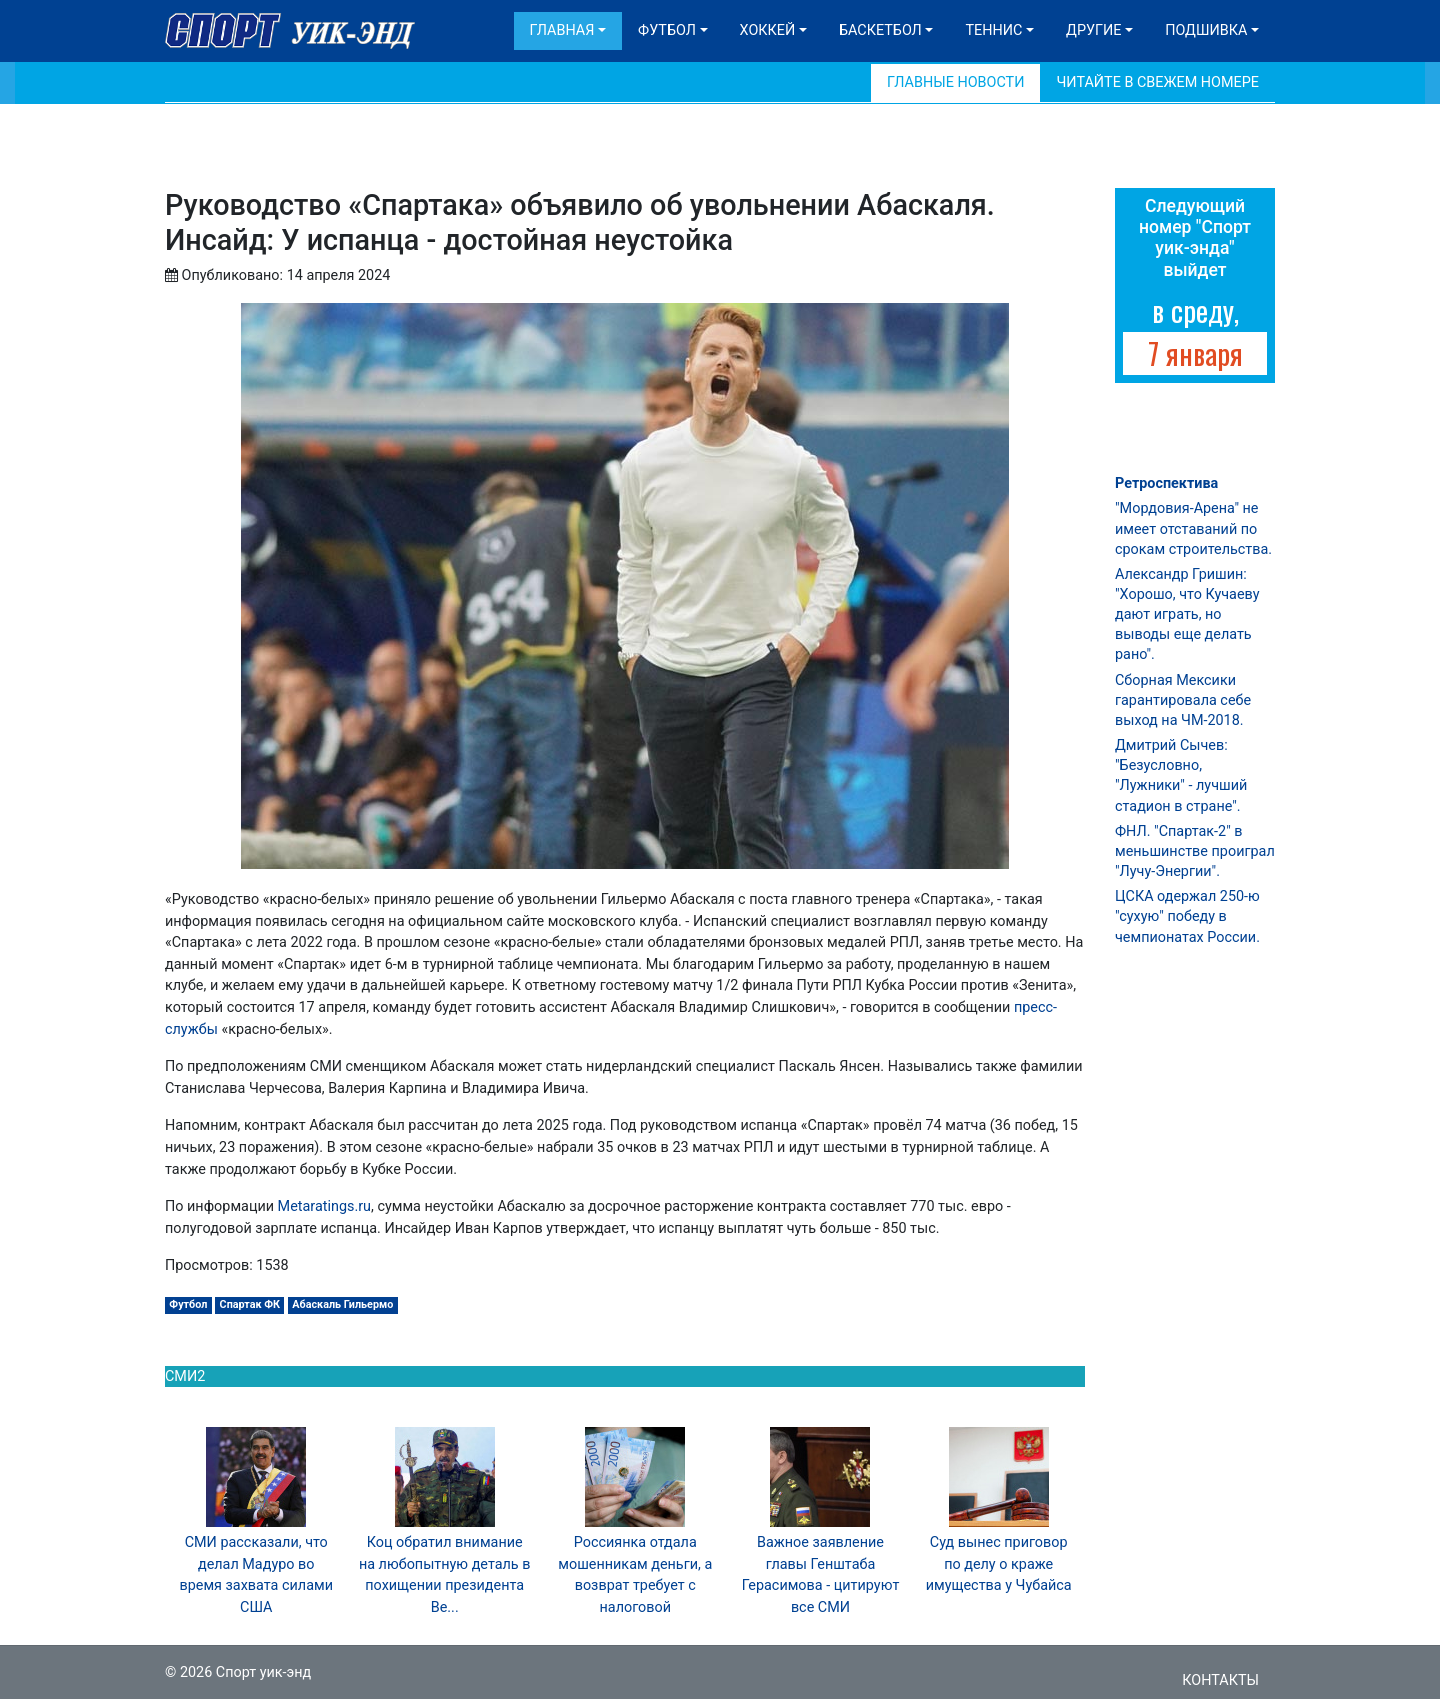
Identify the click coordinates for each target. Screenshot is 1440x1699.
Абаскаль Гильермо (342, 1304)
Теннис (993, 30)
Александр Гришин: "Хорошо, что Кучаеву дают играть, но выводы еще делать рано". (1187, 615)
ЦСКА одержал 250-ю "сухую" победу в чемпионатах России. (1187, 916)
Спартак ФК (250, 1304)
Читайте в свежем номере (1157, 82)
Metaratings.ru (324, 1206)
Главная (562, 30)
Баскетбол (880, 30)
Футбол (667, 30)
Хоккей (768, 30)
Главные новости (955, 82)
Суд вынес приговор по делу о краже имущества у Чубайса (999, 1564)
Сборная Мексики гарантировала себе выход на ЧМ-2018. (1183, 700)
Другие (1093, 30)
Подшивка (1206, 30)
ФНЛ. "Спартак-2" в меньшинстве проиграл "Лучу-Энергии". (1195, 851)
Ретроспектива (1166, 483)
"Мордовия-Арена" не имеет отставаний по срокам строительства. (1193, 528)
